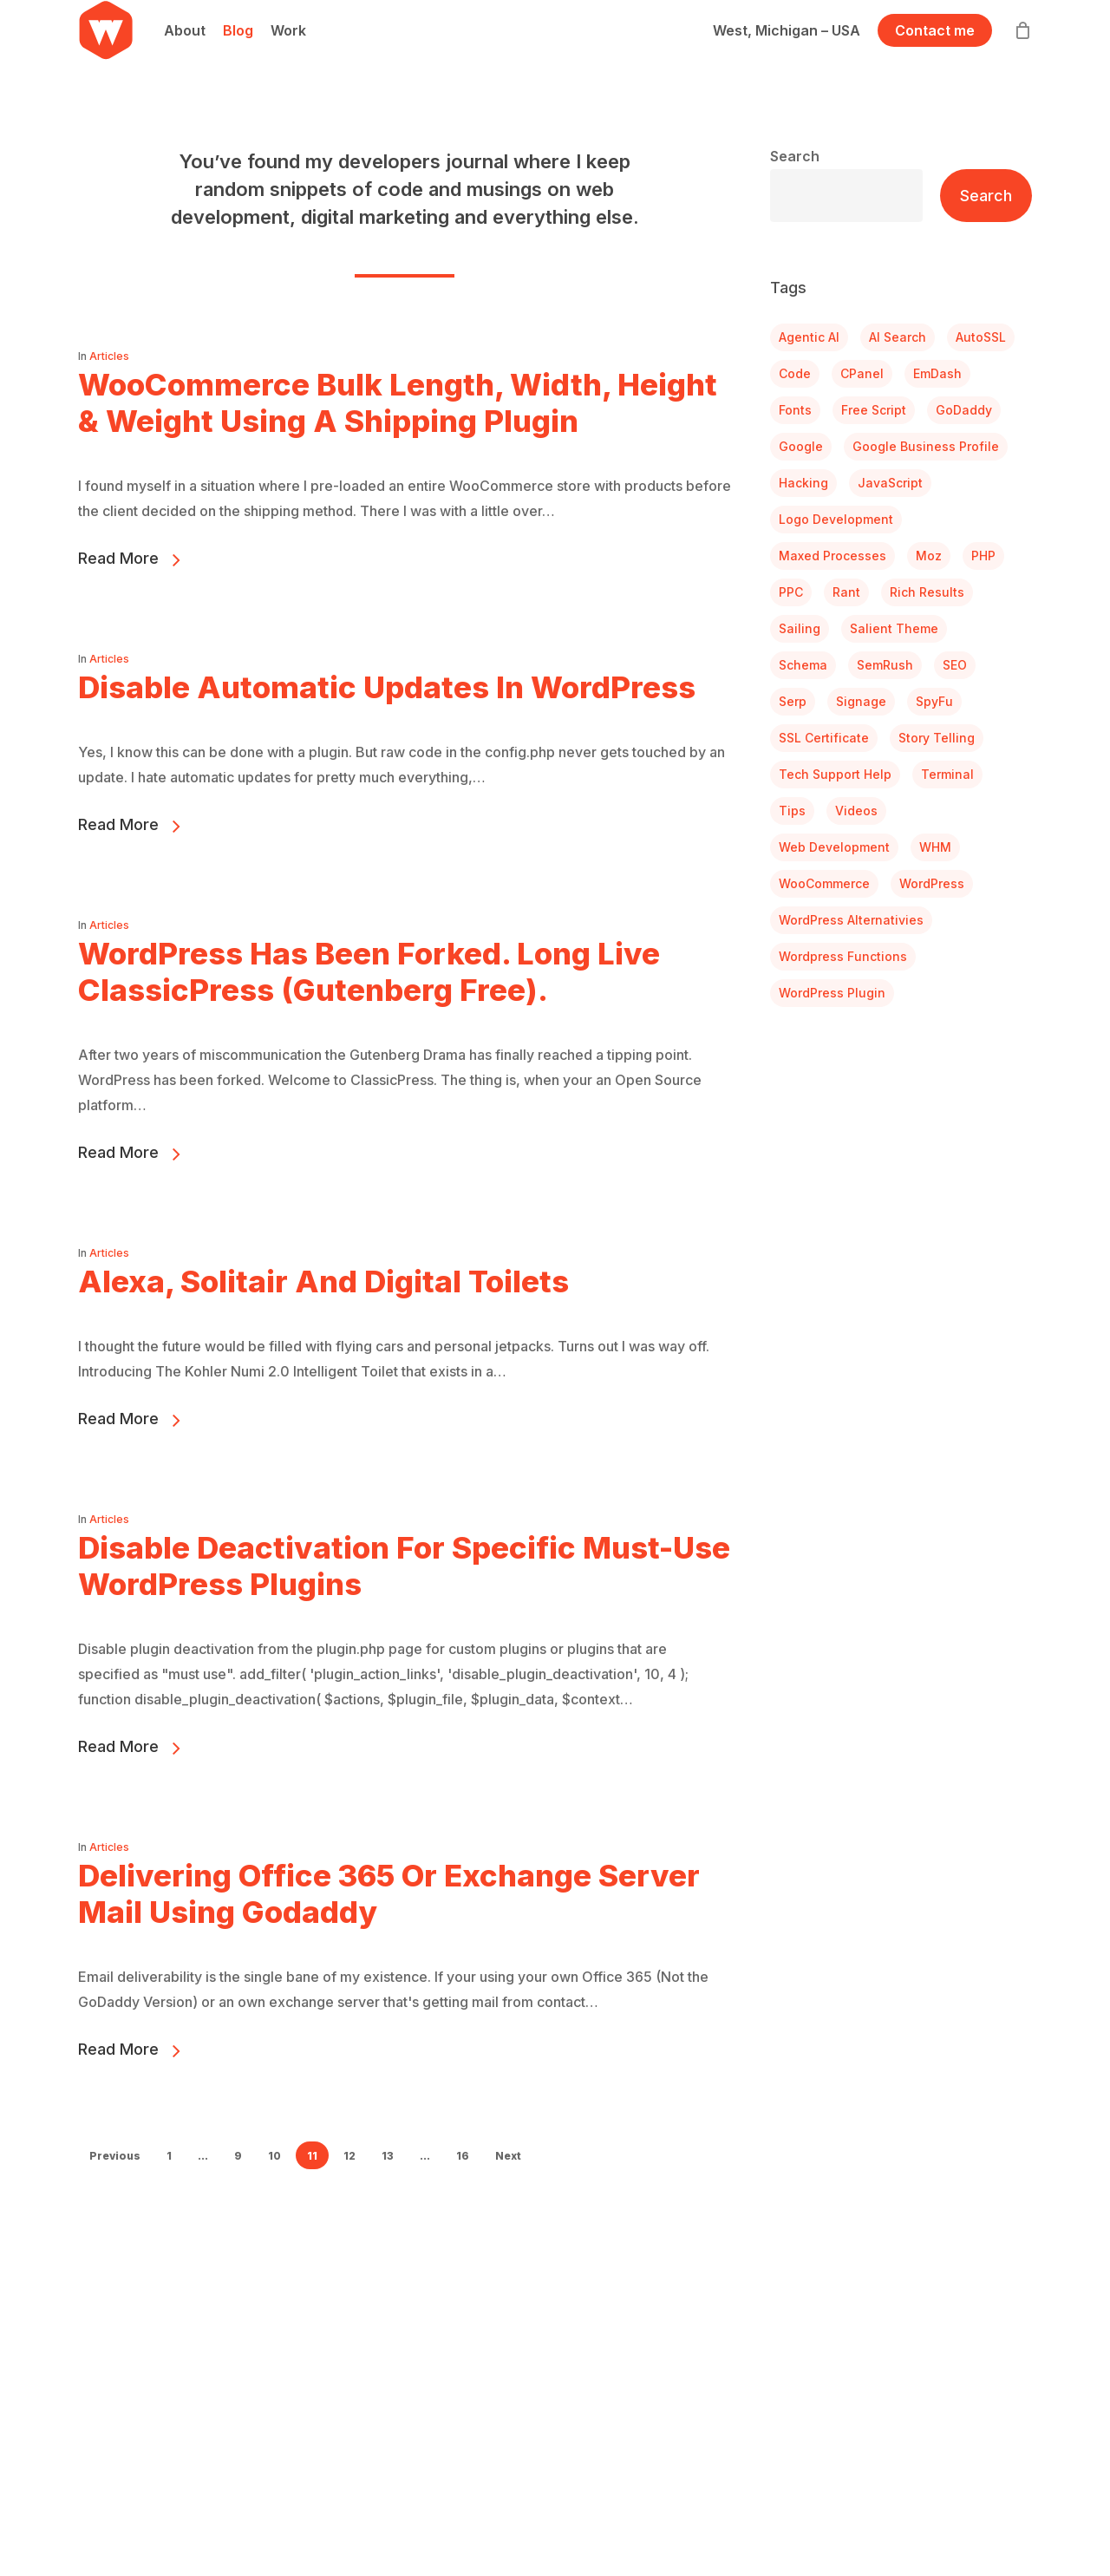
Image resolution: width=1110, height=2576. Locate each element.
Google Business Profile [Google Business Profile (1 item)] (925, 446)
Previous (114, 2155)
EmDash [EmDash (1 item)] (937, 373)
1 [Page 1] (169, 2155)
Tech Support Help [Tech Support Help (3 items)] (835, 774)
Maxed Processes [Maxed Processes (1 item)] (832, 555)
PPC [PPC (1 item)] (791, 592)
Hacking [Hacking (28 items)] (803, 482)
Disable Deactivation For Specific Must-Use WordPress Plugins (404, 1595)
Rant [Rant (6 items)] (846, 592)
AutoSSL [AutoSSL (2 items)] (981, 337)
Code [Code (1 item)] (795, 373)
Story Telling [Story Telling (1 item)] (936, 737)
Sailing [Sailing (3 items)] (799, 628)
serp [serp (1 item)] (792, 701)
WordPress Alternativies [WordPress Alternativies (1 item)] (851, 919)
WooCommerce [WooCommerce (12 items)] (824, 883)
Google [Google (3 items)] (801, 446)
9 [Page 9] (238, 2155)
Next (508, 2155)
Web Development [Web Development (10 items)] (834, 847)
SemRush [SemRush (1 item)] (885, 664)
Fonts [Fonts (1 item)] (795, 409)
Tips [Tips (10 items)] (792, 810)
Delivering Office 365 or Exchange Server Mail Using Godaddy (389, 1922)
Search (794, 156)
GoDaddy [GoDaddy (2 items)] (964, 409)
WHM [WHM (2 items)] (935, 847)
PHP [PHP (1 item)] (983, 555)
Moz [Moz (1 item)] (929, 555)
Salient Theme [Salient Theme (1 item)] (894, 628)
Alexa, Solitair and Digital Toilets (323, 1310)
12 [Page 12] (349, 2155)
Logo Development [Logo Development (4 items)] (836, 519)
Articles (109, 356)
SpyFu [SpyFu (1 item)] (934, 701)
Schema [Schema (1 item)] (803, 664)
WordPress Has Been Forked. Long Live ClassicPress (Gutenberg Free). (369, 1000)
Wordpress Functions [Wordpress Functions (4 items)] (843, 956)
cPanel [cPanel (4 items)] (862, 373)
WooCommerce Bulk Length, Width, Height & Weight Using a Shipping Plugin (397, 402)
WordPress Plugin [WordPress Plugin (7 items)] (832, 992)
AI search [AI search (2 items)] (897, 337)
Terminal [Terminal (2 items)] (947, 774)
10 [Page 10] (274, 2155)
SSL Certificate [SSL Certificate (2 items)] (824, 737)
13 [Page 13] (388, 2155)
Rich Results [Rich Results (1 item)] (927, 592)
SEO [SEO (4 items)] (955, 664)
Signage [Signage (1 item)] (861, 701)
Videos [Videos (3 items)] (856, 810)
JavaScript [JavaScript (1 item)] (890, 482)
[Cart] (1022, 54)
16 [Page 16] (462, 2155)
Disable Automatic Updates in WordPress (386, 716)
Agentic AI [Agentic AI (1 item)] (809, 337)
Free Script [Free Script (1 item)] (873, 409)
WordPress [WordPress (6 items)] (931, 883)
